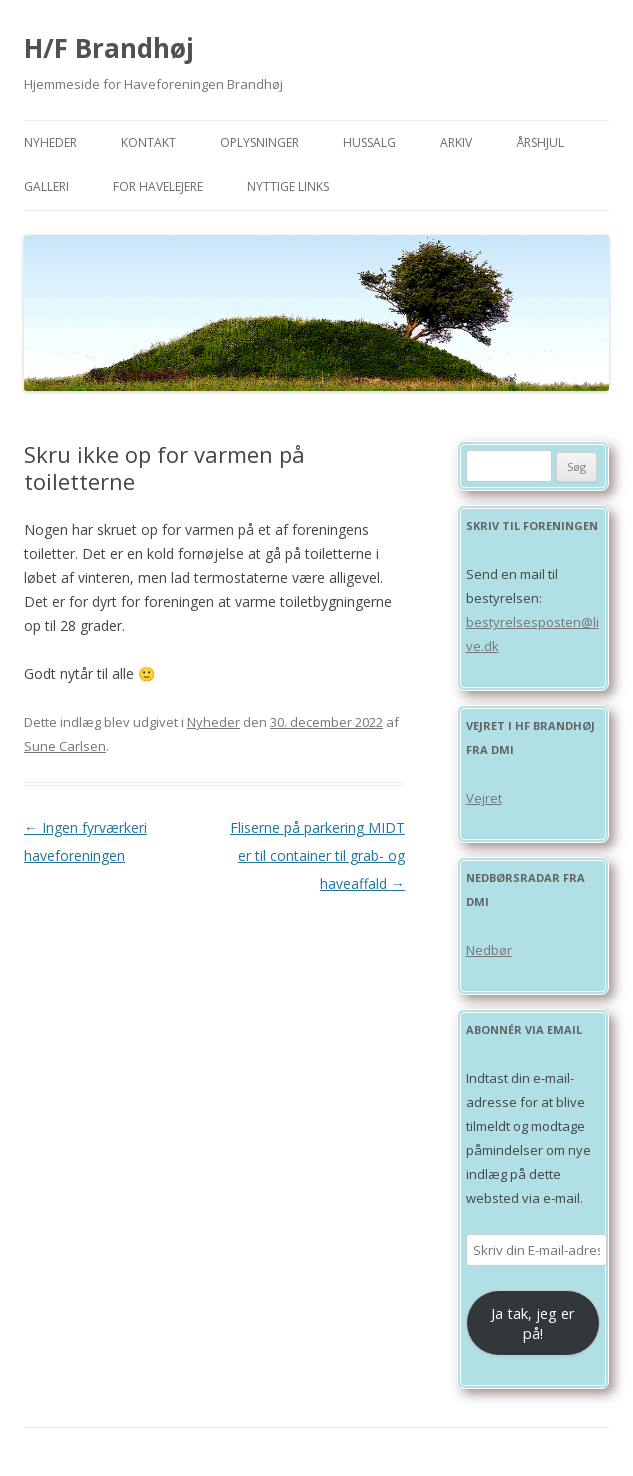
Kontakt (148, 142)
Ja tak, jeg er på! (533, 1323)
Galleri (46, 186)
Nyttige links (288, 186)
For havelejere (158, 186)
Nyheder (50, 142)
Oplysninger (259, 142)
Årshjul (540, 142)
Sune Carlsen (65, 746)
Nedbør (489, 950)
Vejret (484, 798)
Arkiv (456, 142)
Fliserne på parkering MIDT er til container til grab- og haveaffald (317, 855)
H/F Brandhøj (109, 48)
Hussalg (369, 142)
